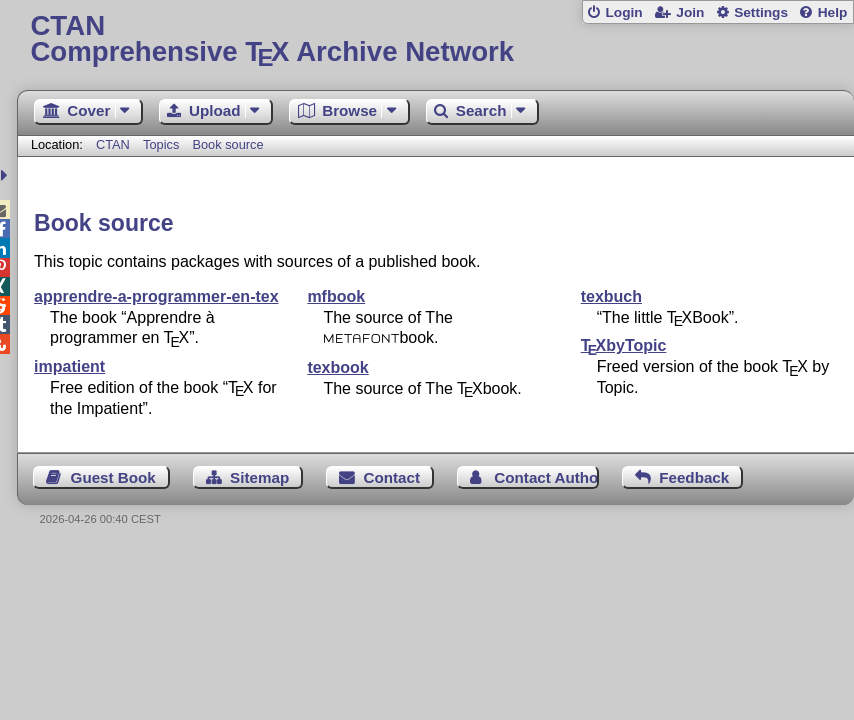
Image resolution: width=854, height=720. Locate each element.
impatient (69, 366)
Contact (392, 477)
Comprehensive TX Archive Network (435, 39)
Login (623, 12)
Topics (163, 144)
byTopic (624, 345)
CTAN (113, 144)
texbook (337, 367)
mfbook (336, 296)
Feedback (694, 477)
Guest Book (113, 477)
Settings (761, 12)
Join (690, 12)
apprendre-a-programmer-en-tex (156, 296)
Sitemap (259, 477)
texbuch (611, 296)
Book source (227, 144)
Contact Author (546, 477)
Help (833, 12)
